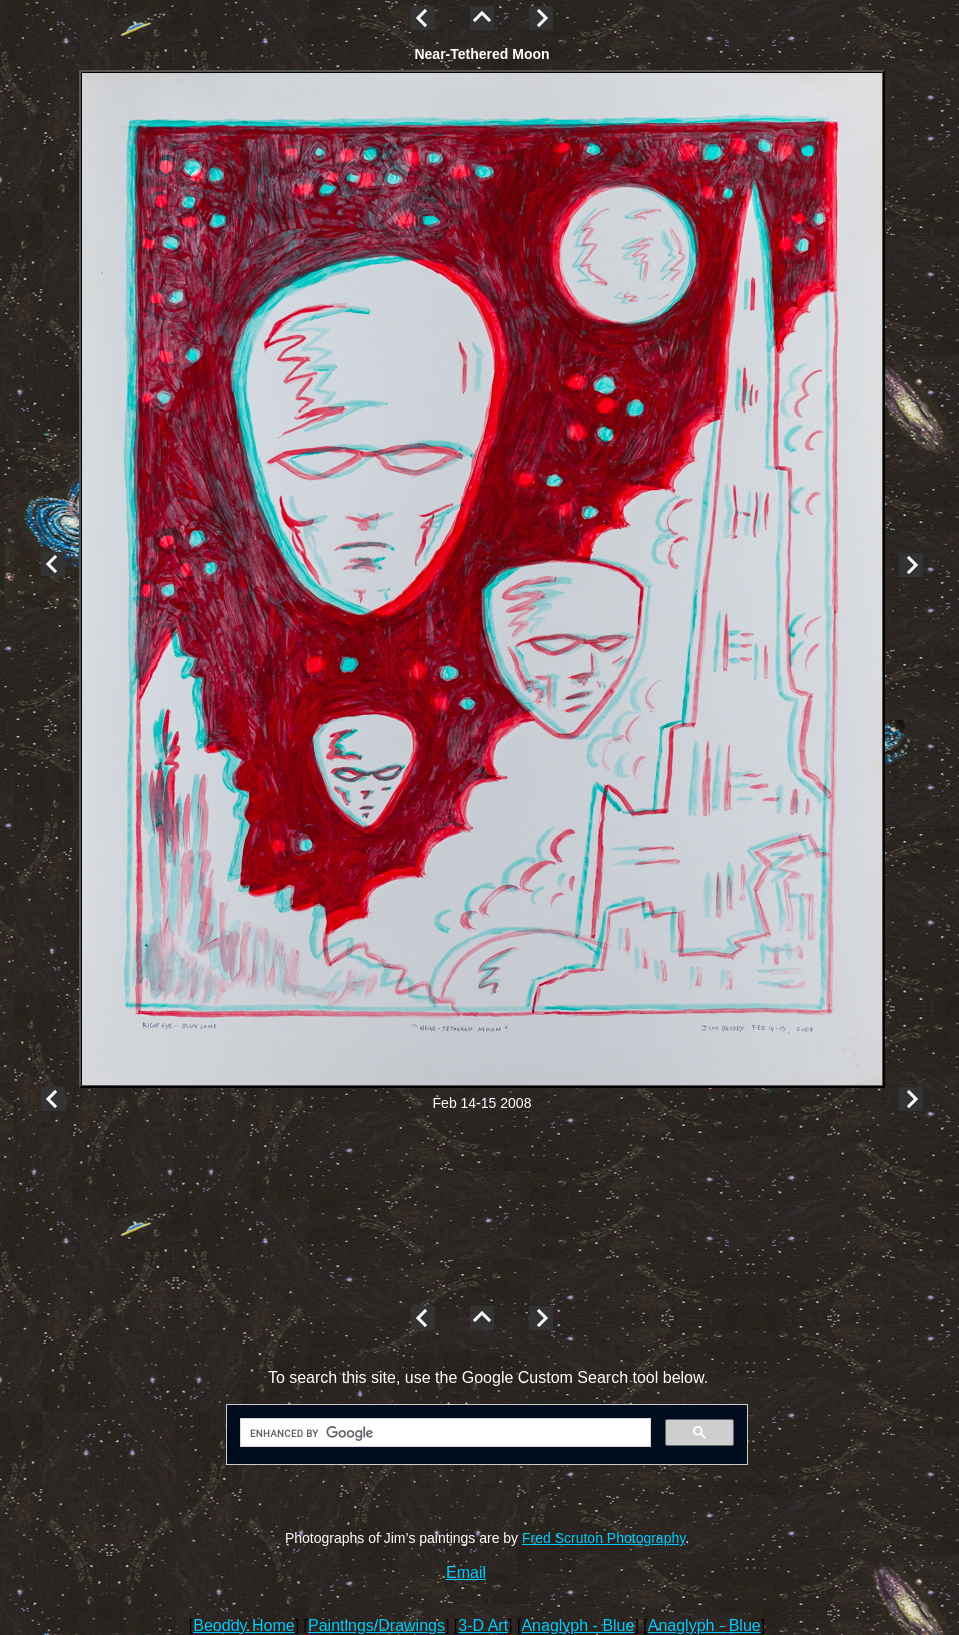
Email (466, 1572)
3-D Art (483, 1625)
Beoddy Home (243, 1625)
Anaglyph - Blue (577, 1625)
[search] (443, 1433)
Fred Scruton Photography (603, 1538)
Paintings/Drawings (376, 1625)
